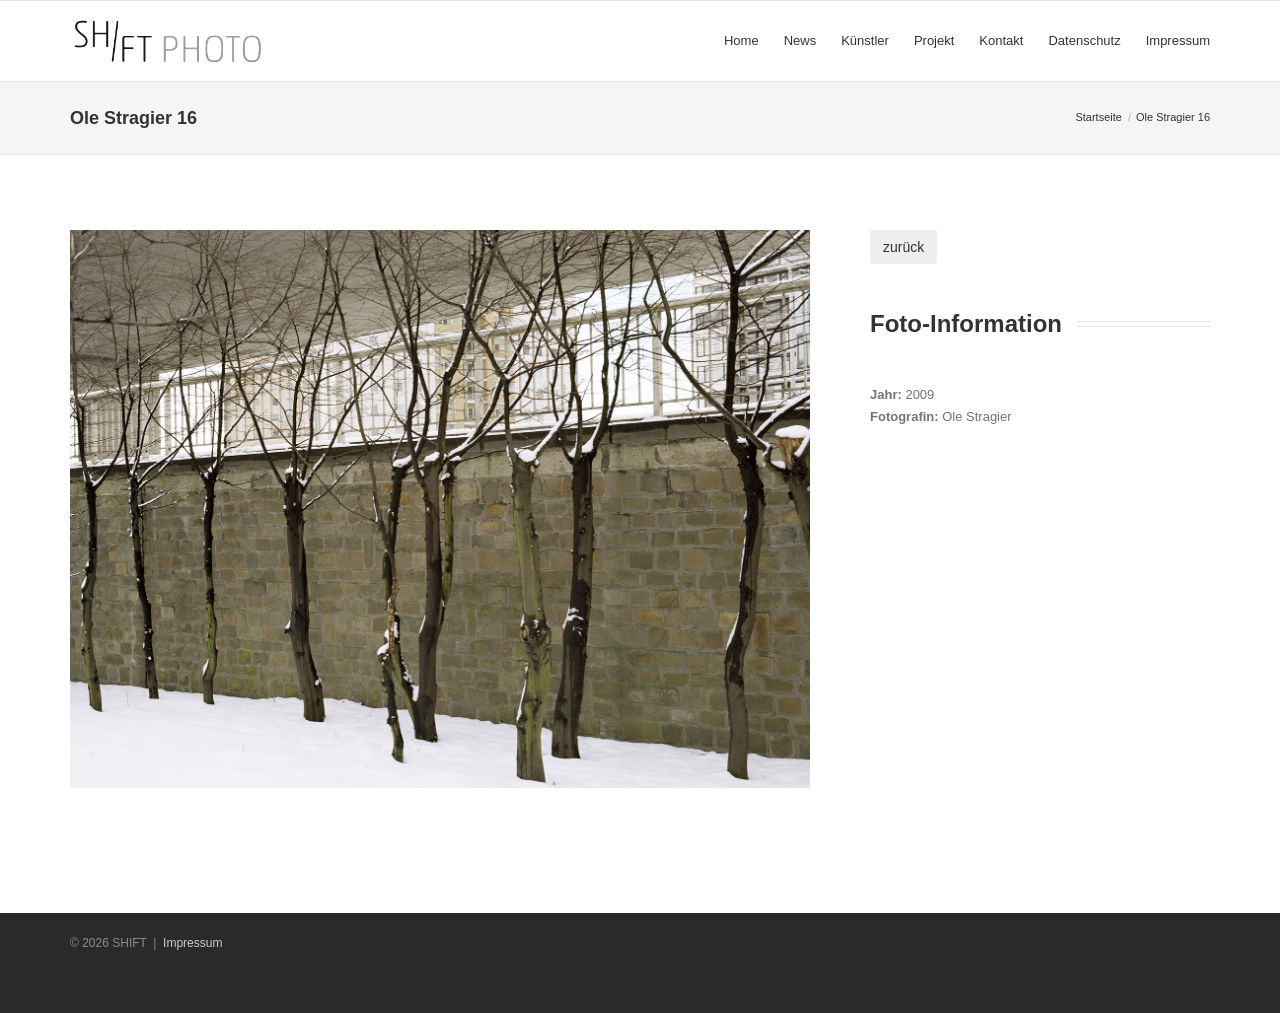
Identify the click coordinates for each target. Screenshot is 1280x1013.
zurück (903, 247)
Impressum (192, 943)
